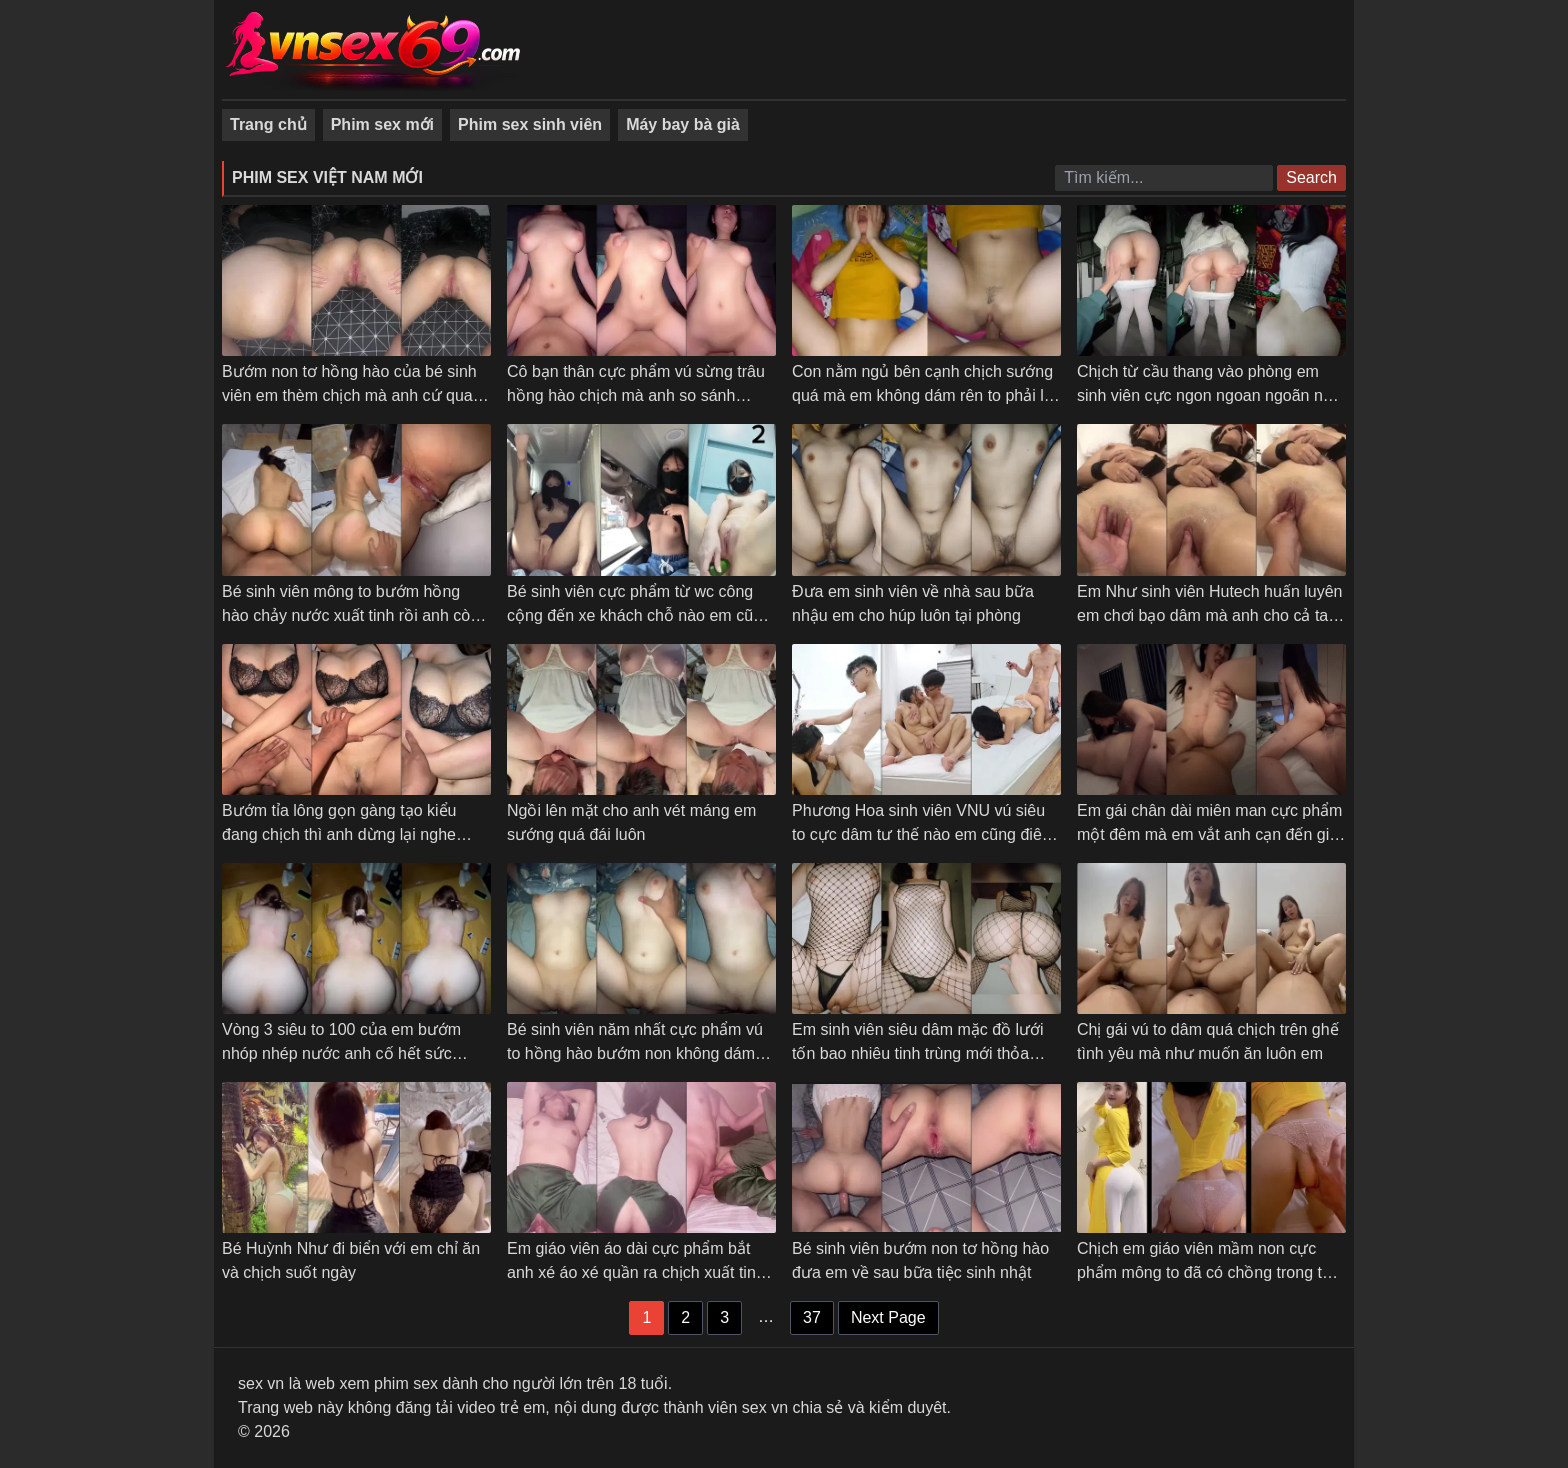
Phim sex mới (382, 124)
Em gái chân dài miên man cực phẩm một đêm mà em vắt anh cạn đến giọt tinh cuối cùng (1210, 834)
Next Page (888, 1317)
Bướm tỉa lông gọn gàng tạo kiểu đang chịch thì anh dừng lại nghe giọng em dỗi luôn (339, 834)
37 (812, 1317)
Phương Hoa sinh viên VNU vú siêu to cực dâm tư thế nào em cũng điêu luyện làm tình (921, 834)
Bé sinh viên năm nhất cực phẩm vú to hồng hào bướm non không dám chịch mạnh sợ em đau (635, 1053)
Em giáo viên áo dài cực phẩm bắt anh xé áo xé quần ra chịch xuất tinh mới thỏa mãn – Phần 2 (636, 1272)
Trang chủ (268, 124)
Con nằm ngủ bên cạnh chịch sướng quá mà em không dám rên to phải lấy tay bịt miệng (926, 395)
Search (1311, 177)
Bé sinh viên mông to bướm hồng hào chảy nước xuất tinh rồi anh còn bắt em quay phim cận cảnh (350, 615)
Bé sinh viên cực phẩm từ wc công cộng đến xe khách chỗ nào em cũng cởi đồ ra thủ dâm (639, 615)
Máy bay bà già (683, 124)
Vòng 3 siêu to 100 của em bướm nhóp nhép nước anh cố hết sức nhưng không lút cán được (341, 1053)
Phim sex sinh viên (530, 124)
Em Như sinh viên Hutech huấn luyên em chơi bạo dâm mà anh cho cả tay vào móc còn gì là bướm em (1209, 615)
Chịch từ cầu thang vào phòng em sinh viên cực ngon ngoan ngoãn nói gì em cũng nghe (1206, 395)
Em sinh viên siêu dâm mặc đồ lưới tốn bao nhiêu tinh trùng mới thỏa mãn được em (918, 1053)
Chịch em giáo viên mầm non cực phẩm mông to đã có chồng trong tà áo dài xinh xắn (1204, 1272)
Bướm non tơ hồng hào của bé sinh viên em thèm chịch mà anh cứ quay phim (351, 395)
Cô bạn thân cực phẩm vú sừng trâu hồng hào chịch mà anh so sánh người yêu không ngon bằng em (636, 395)
